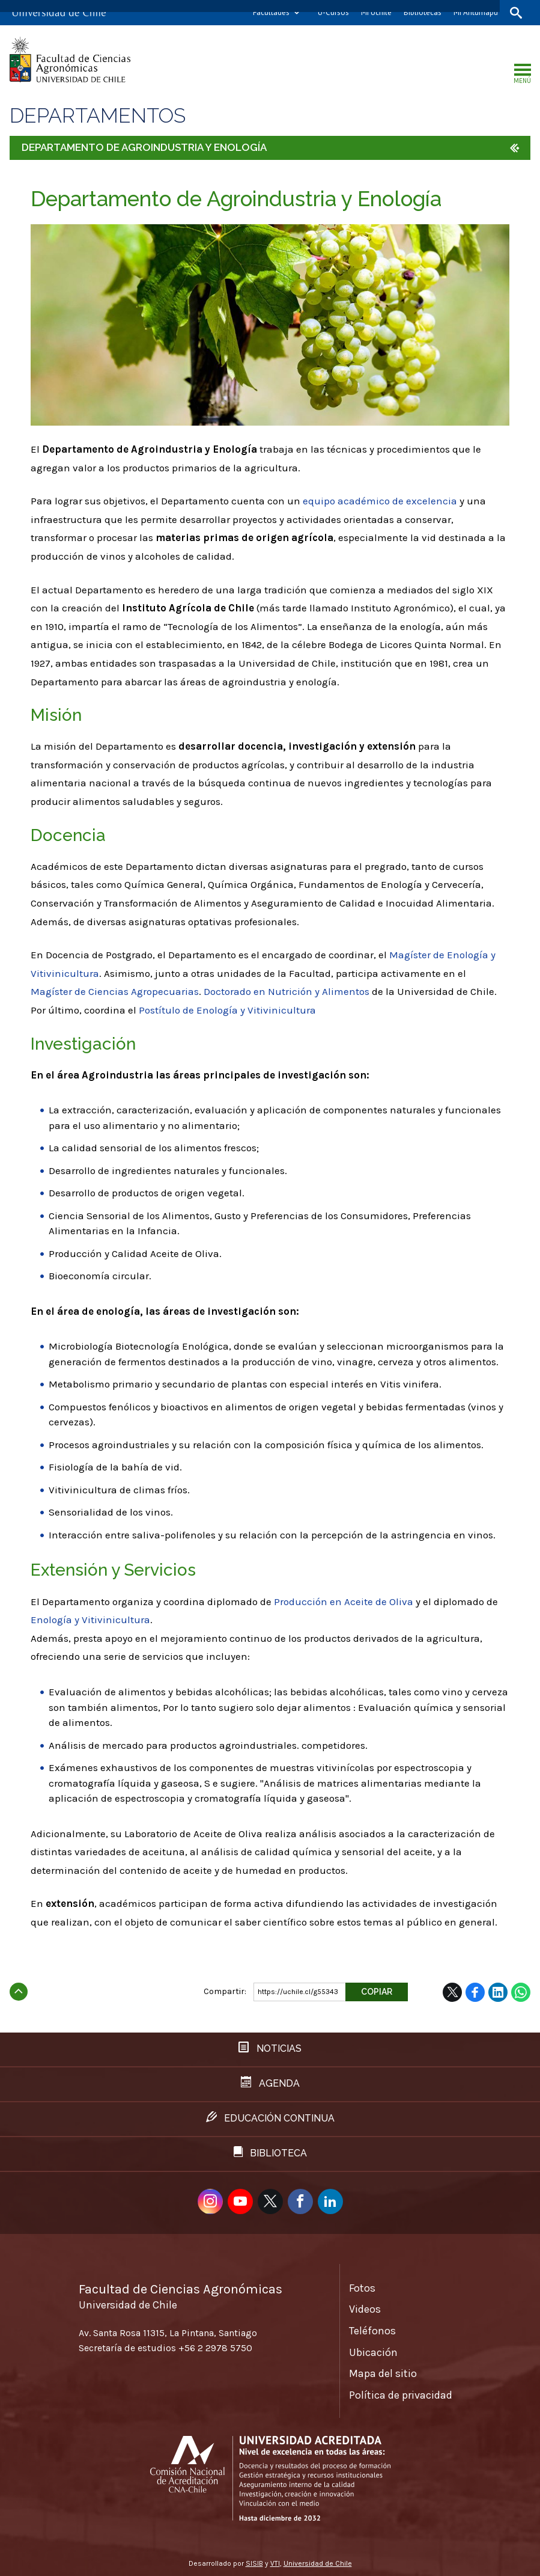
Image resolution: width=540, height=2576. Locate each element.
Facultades (271, 12)
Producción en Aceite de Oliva (343, 1601)
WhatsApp (521, 1992)
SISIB (254, 2563)
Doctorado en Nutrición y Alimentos (286, 991)
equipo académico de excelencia (380, 501)
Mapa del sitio (383, 2373)
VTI (275, 2563)
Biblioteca (270, 2152)
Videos (365, 2309)
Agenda (270, 2082)
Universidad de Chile (318, 2563)
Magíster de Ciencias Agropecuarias (115, 991)
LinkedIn (498, 1992)
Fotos (362, 2288)
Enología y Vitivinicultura (90, 1620)
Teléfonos (372, 2330)
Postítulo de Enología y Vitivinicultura (227, 1010)
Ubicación (373, 2352)
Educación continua (270, 2117)
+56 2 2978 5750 (215, 2348)
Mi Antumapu (476, 12)
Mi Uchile (376, 12)
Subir (19, 1988)
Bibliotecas (422, 12)
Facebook (475, 1992)
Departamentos (98, 115)
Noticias (270, 2048)
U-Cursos (333, 12)
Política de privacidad (400, 2395)
